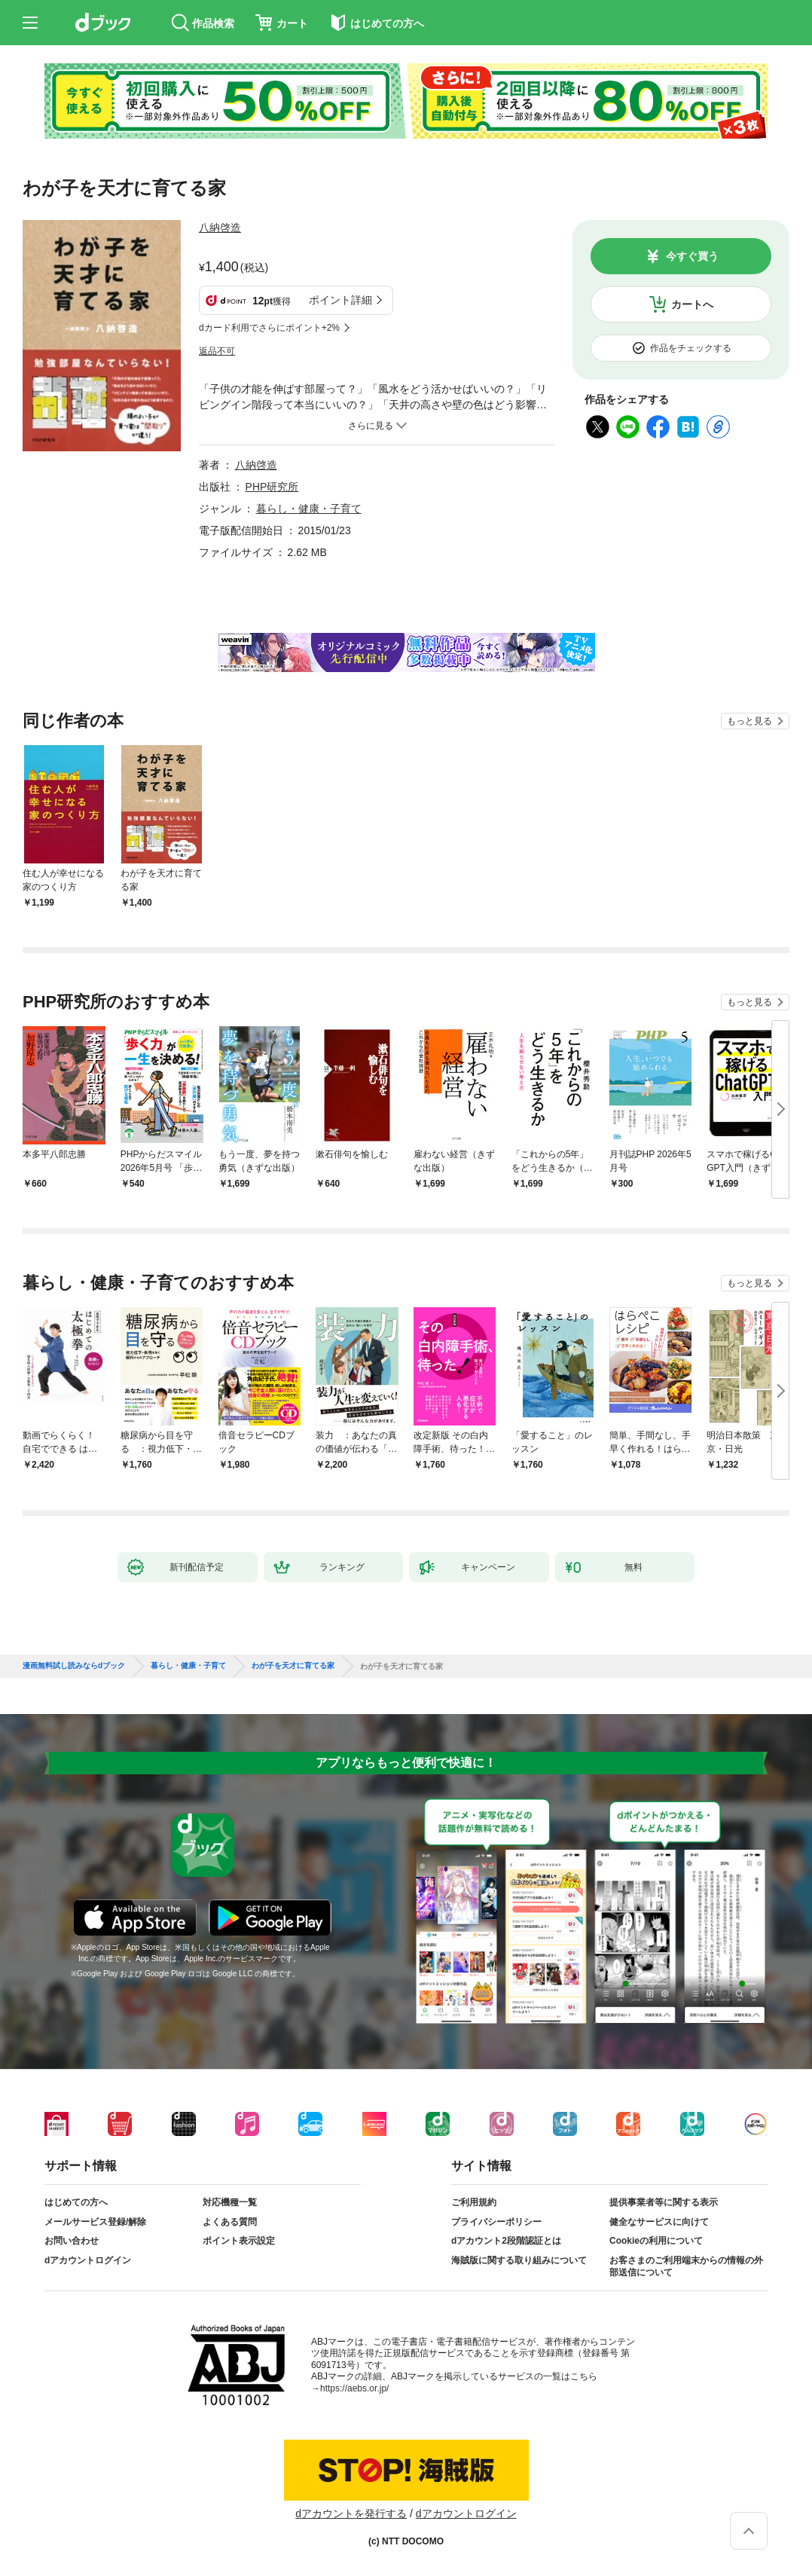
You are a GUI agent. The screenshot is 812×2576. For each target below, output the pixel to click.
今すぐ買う (692, 256)
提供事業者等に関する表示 (663, 2202)
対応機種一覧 (230, 2202)
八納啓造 (220, 228)
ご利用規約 (473, 2202)
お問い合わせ (71, 2240)
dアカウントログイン (87, 2260)
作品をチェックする (690, 348)
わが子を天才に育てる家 (293, 1666)
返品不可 (217, 351)
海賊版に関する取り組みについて (519, 2260)
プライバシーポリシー (496, 2222)
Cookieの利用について (656, 2240)
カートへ (692, 304)
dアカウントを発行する (351, 2513)
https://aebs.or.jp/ (354, 2388)
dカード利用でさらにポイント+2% (269, 327)
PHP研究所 (272, 487)
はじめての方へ (76, 2202)
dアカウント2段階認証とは (506, 2240)
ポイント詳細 (340, 300)
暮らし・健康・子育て (309, 509)
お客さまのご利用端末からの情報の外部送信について (686, 2266)
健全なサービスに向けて (659, 2222)
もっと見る (749, 721)
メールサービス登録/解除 (95, 2222)
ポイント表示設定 (239, 2240)
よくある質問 (230, 2222)
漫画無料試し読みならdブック (74, 1666)
